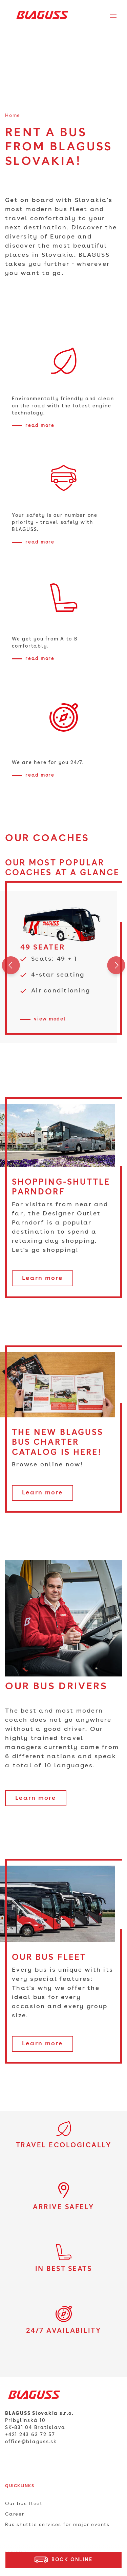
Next (116, 967)
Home (12, 115)
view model (50, 1019)
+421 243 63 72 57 (30, 2434)
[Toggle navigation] (113, 15)
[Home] (40, 14)
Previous (11, 967)
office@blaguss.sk (31, 2442)
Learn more (42, 1278)
